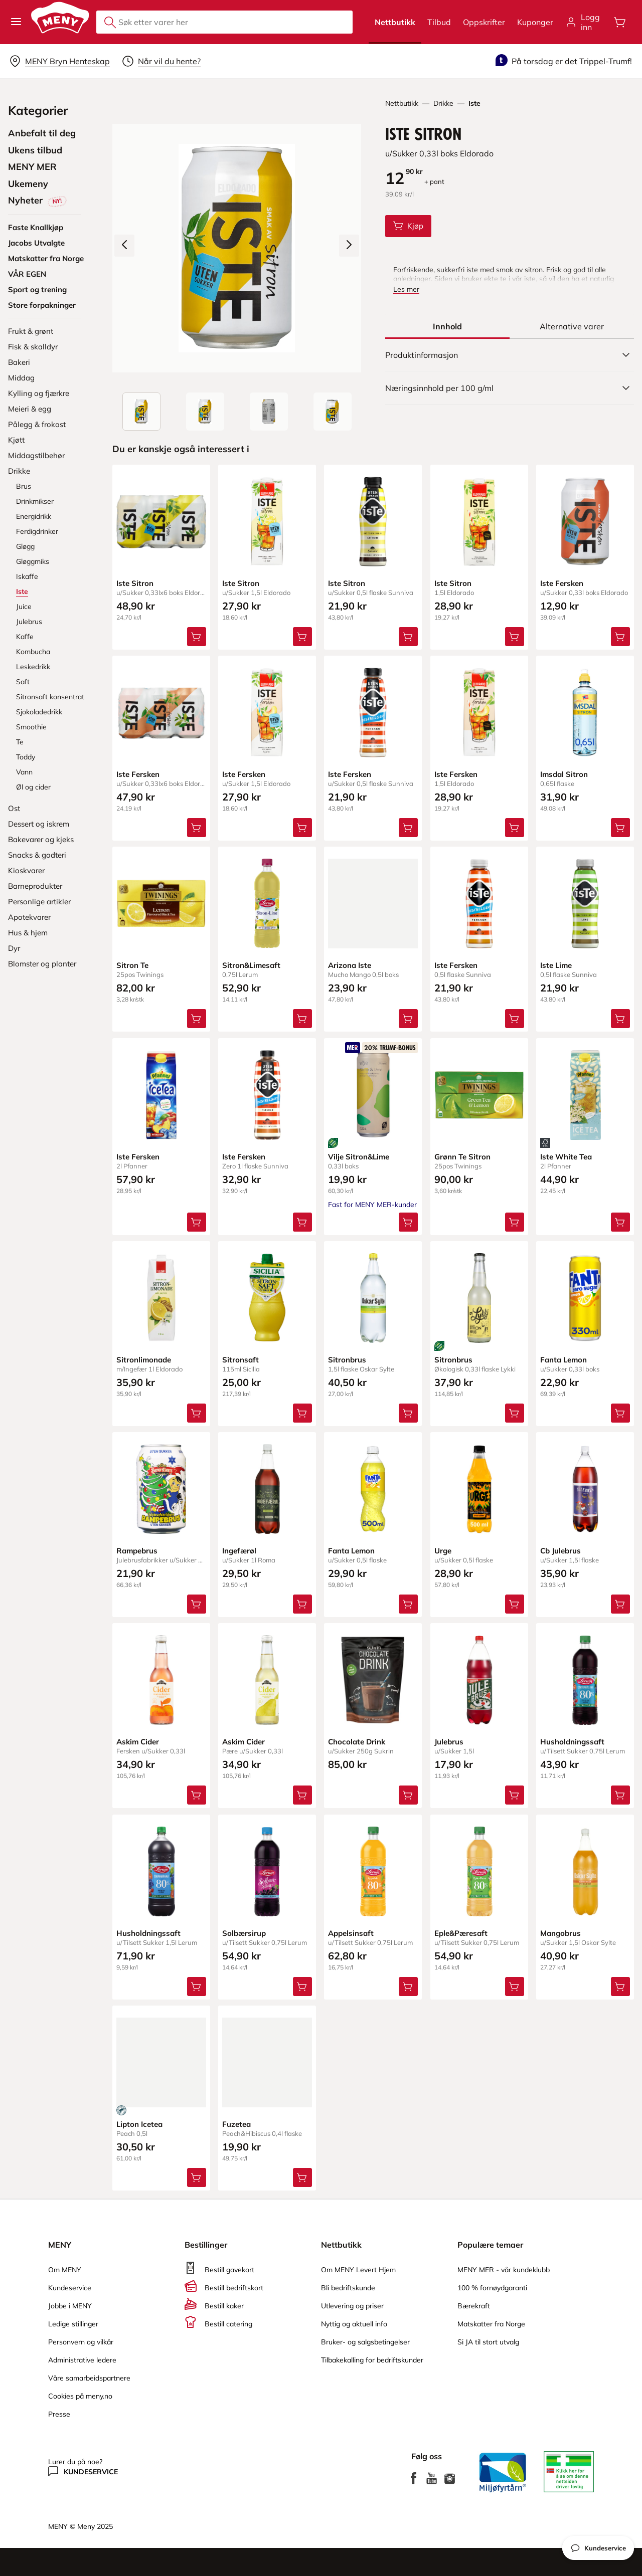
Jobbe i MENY (70, 2305)
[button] (16, 22)
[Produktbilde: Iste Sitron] (141, 411)
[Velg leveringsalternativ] (59, 61)
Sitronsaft (240, 1359)
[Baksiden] (269, 411)
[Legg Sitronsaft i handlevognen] (302, 1413)
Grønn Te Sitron (462, 1156)
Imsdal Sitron (564, 774)
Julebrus (448, 1742)
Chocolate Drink (356, 1742)
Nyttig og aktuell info (354, 2323)
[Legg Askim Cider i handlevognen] (196, 1795)
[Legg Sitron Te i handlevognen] (196, 1019)
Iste (474, 103)
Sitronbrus (347, 1359)
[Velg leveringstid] (161, 61)
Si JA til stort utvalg (488, 2341)
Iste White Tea (566, 1156)
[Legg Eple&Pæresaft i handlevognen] (514, 1986)
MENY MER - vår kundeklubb (503, 2269)
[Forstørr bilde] (236, 248)
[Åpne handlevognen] (620, 22)
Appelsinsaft (351, 1933)
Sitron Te (132, 965)
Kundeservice (69, 2287)
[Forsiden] (205, 411)
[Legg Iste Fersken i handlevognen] (620, 636)
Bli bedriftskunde (348, 2287)
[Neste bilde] (349, 246)
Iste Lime (556, 965)
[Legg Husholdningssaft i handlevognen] (620, 1795)
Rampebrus (136, 1550)
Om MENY (64, 2269)
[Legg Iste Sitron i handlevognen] (408, 226)
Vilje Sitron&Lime (358, 1156)
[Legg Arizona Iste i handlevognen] (408, 1019)
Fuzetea (236, 2124)
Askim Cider (137, 1742)
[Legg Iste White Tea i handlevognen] (620, 1222)
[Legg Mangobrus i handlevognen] (620, 1986)
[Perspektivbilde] (332, 411)
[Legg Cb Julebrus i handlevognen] (620, 1604)
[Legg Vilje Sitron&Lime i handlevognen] (408, 1222)
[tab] (447, 326)
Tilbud (439, 22)
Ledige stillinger (73, 2323)
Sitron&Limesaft (251, 965)
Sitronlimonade (143, 1359)
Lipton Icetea (139, 2124)
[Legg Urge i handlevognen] (514, 1604)
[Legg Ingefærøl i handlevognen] (302, 1604)
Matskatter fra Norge (491, 2323)
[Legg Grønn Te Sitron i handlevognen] (514, 1222)
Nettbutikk (395, 22)
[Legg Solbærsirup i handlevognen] (302, 1986)
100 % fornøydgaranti (492, 2287)
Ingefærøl (239, 1550)
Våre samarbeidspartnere (89, 2378)
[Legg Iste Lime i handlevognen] (620, 1019)
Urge (442, 1550)
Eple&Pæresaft (461, 1933)
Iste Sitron (134, 583)
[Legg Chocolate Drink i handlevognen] (408, 1795)
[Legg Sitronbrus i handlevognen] (408, 1413)
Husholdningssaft (572, 1742)
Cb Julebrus (560, 1550)
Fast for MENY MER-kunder (372, 1204)
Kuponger (535, 22)
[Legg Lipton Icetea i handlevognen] (196, 2177)
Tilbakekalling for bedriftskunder (372, 2359)
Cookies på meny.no (80, 2396)
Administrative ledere (82, 2359)
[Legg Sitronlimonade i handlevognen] (196, 1413)
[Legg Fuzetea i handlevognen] (302, 2177)
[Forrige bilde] (124, 246)
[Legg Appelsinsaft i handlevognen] (408, 1986)
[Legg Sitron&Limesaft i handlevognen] (302, 1019)
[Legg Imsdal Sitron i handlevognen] (620, 827)
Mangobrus (560, 1933)
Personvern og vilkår (80, 2341)
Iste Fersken (561, 583)
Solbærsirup (244, 1933)
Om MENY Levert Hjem (358, 2269)
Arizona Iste (349, 965)
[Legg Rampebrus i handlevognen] (196, 1604)
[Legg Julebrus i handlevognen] (514, 1795)
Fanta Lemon (563, 1359)
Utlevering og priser (352, 2305)
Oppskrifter (484, 22)
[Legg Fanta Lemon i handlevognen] (620, 1413)
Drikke (443, 103)
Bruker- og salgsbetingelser (365, 2341)
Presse (59, 2414)
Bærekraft (473, 2305)
